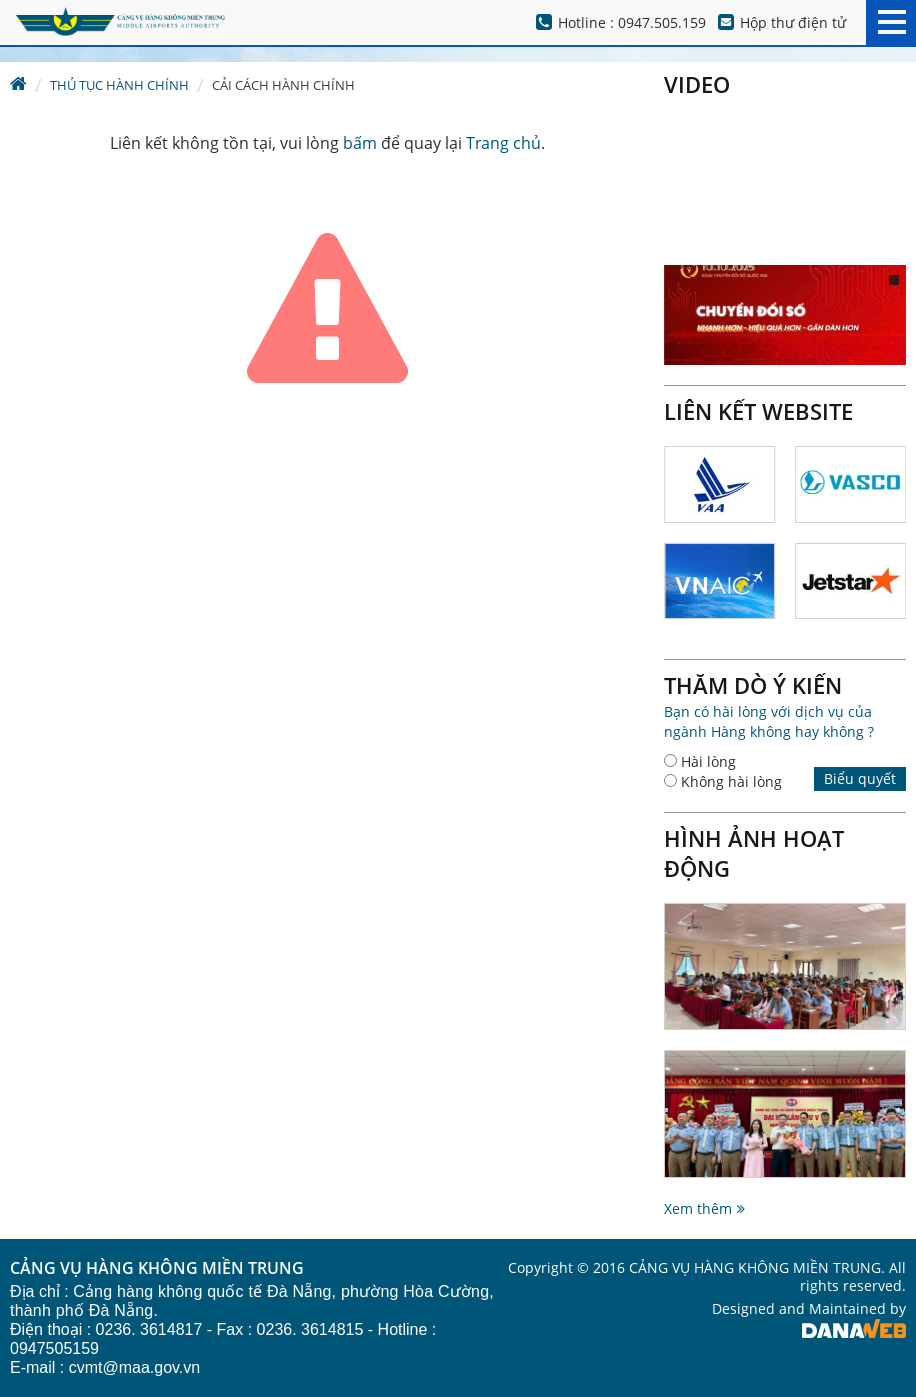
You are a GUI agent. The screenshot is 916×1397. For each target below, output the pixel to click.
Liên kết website (758, 411)
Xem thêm (698, 1208)
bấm (360, 143)
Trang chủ (503, 143)
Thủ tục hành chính (119, 85)
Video (697, 84)
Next (905, 411)
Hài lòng (708, 761)
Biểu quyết (860, 778)
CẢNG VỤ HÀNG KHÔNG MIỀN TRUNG (157, 1269)
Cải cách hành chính (283, 85)
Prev (882, 411)
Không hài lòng (731, 781)
